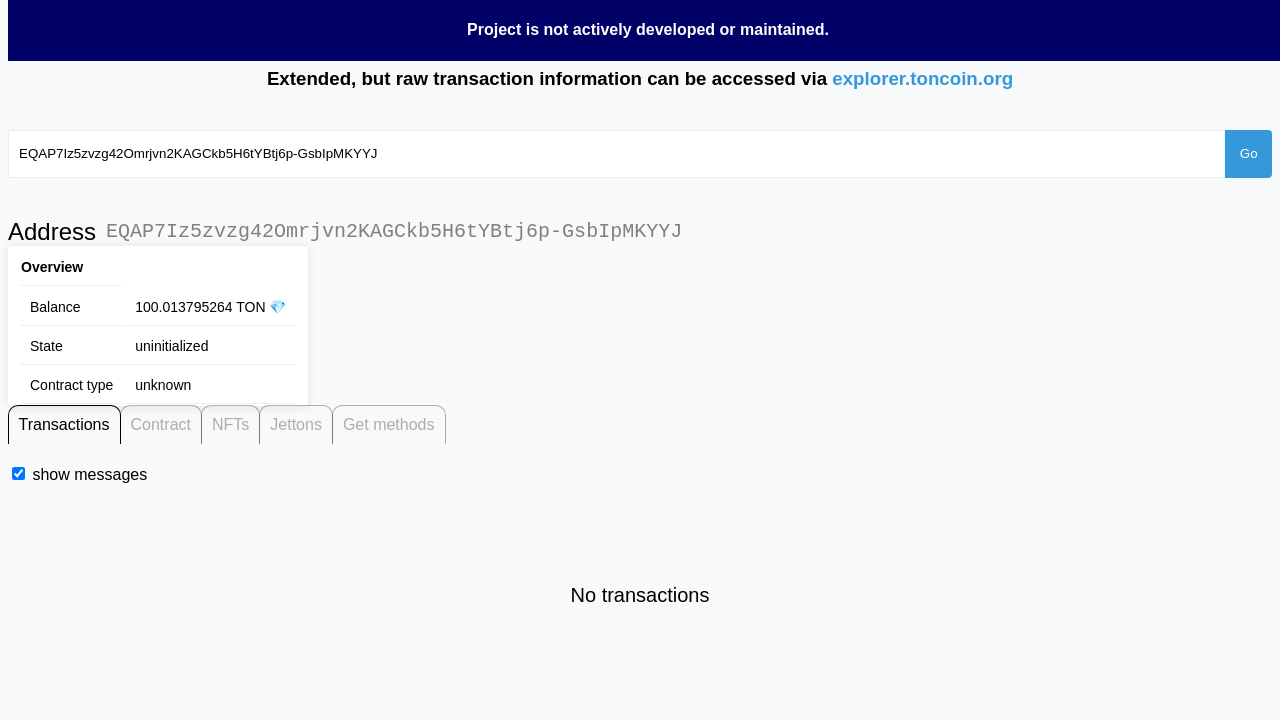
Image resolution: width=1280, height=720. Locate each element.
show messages (89, 474)
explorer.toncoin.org (922, 78)
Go (1249, 153)
